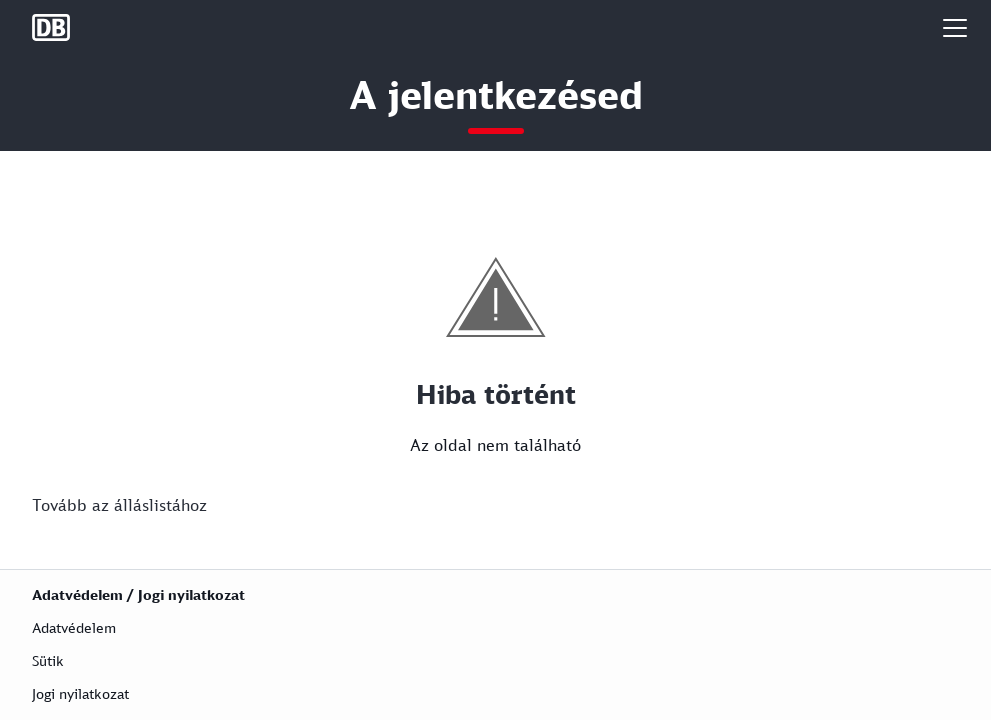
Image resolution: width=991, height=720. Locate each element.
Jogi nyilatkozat (80, 693)
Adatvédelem (74, 627)
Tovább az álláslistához (119, 505)
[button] (955, 27)
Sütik (48, 660)
